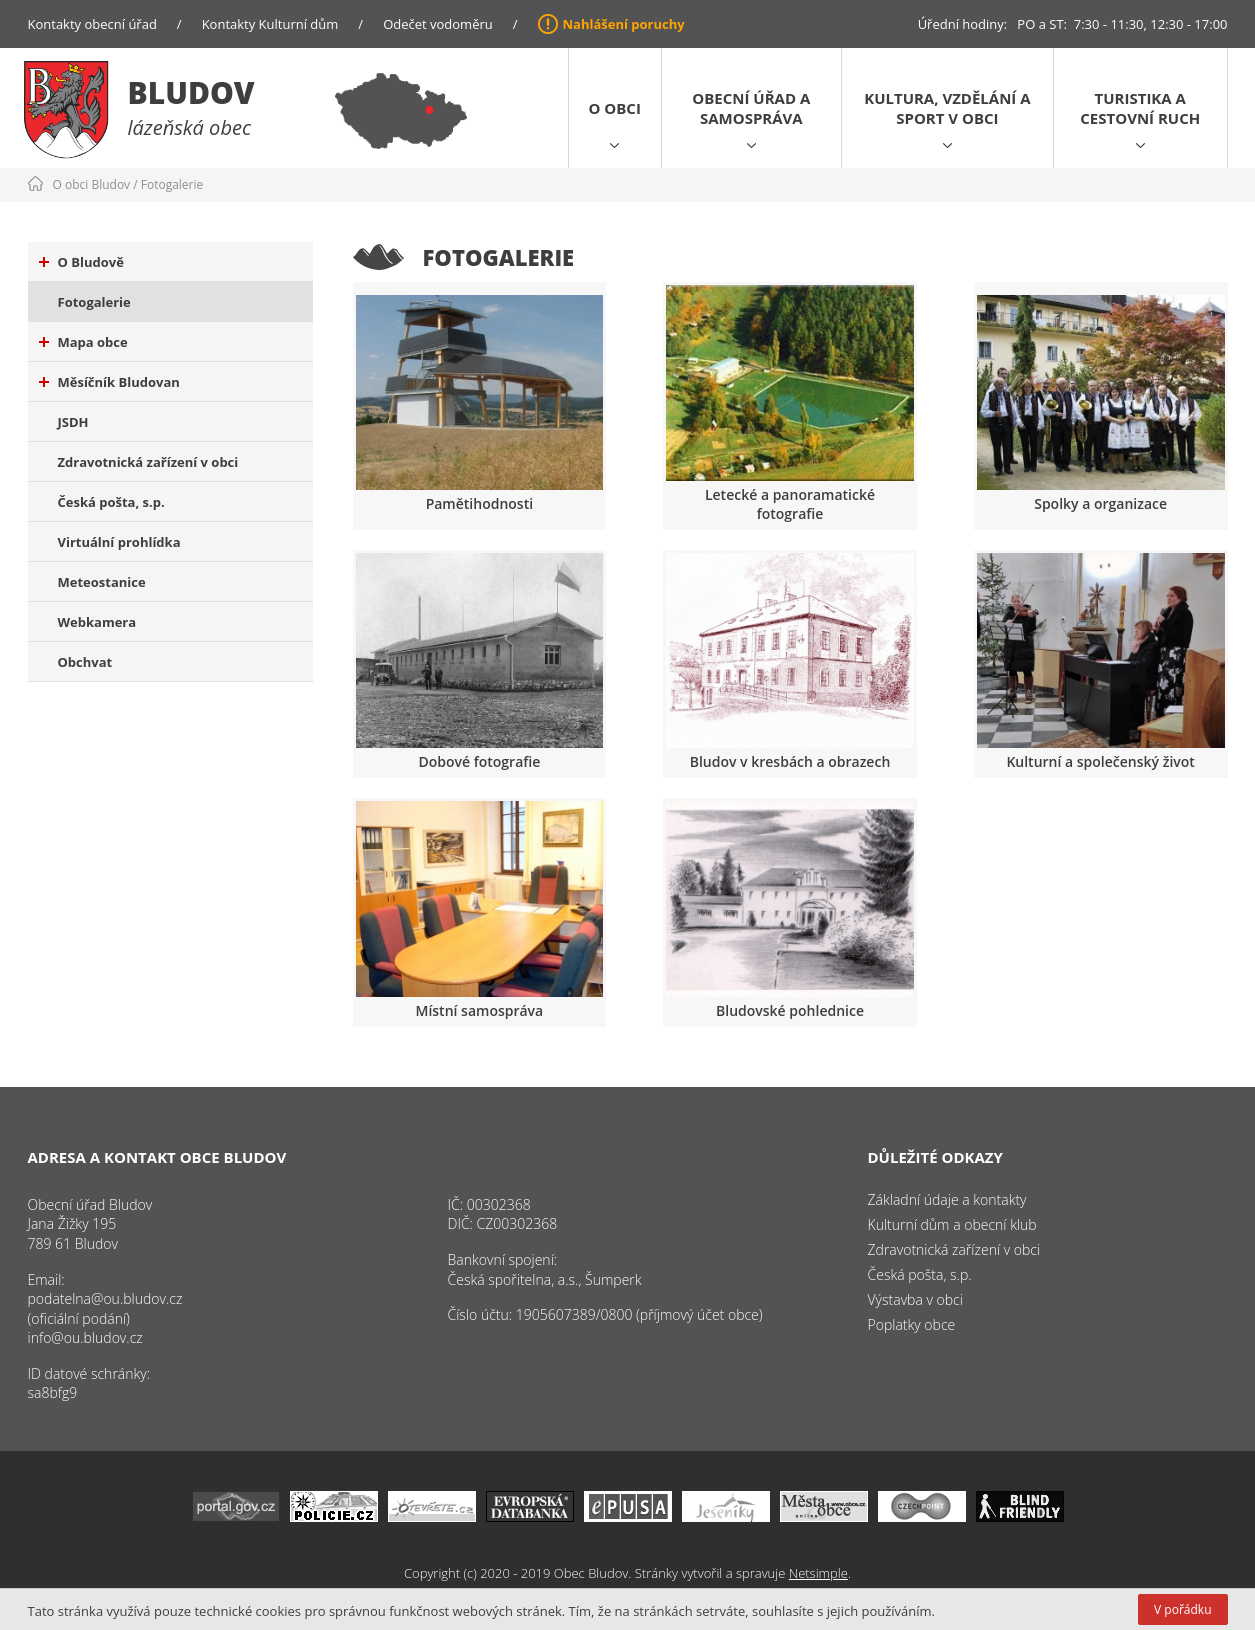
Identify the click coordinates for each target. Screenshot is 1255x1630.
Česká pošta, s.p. (111, 502)
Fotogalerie (172, 184)
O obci (615, 108)
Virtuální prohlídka (119, 542)
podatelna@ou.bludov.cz (105, 1298)
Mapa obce (83, 342)
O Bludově (81, 262)
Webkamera (97, 622)
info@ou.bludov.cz (85, 1337)
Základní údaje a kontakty (947, 1199)
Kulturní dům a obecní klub (952, 1224)
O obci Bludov (92, 184)
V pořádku (1182, 1609)
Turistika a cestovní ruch (1140, 108)
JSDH (73, 422)
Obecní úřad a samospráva (751, 108)
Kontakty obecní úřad (92, 24)
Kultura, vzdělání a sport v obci (947, 108)
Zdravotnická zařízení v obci (148, 462)
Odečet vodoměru (438, 24)
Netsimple (818, 1573)
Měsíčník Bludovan (109, 382)
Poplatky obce (912, 1324)
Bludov (191, 92)
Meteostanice (102, 582)
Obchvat (85, 662)
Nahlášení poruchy (624, 24)
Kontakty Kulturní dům (270, 24)
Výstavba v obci (915, 1299)
